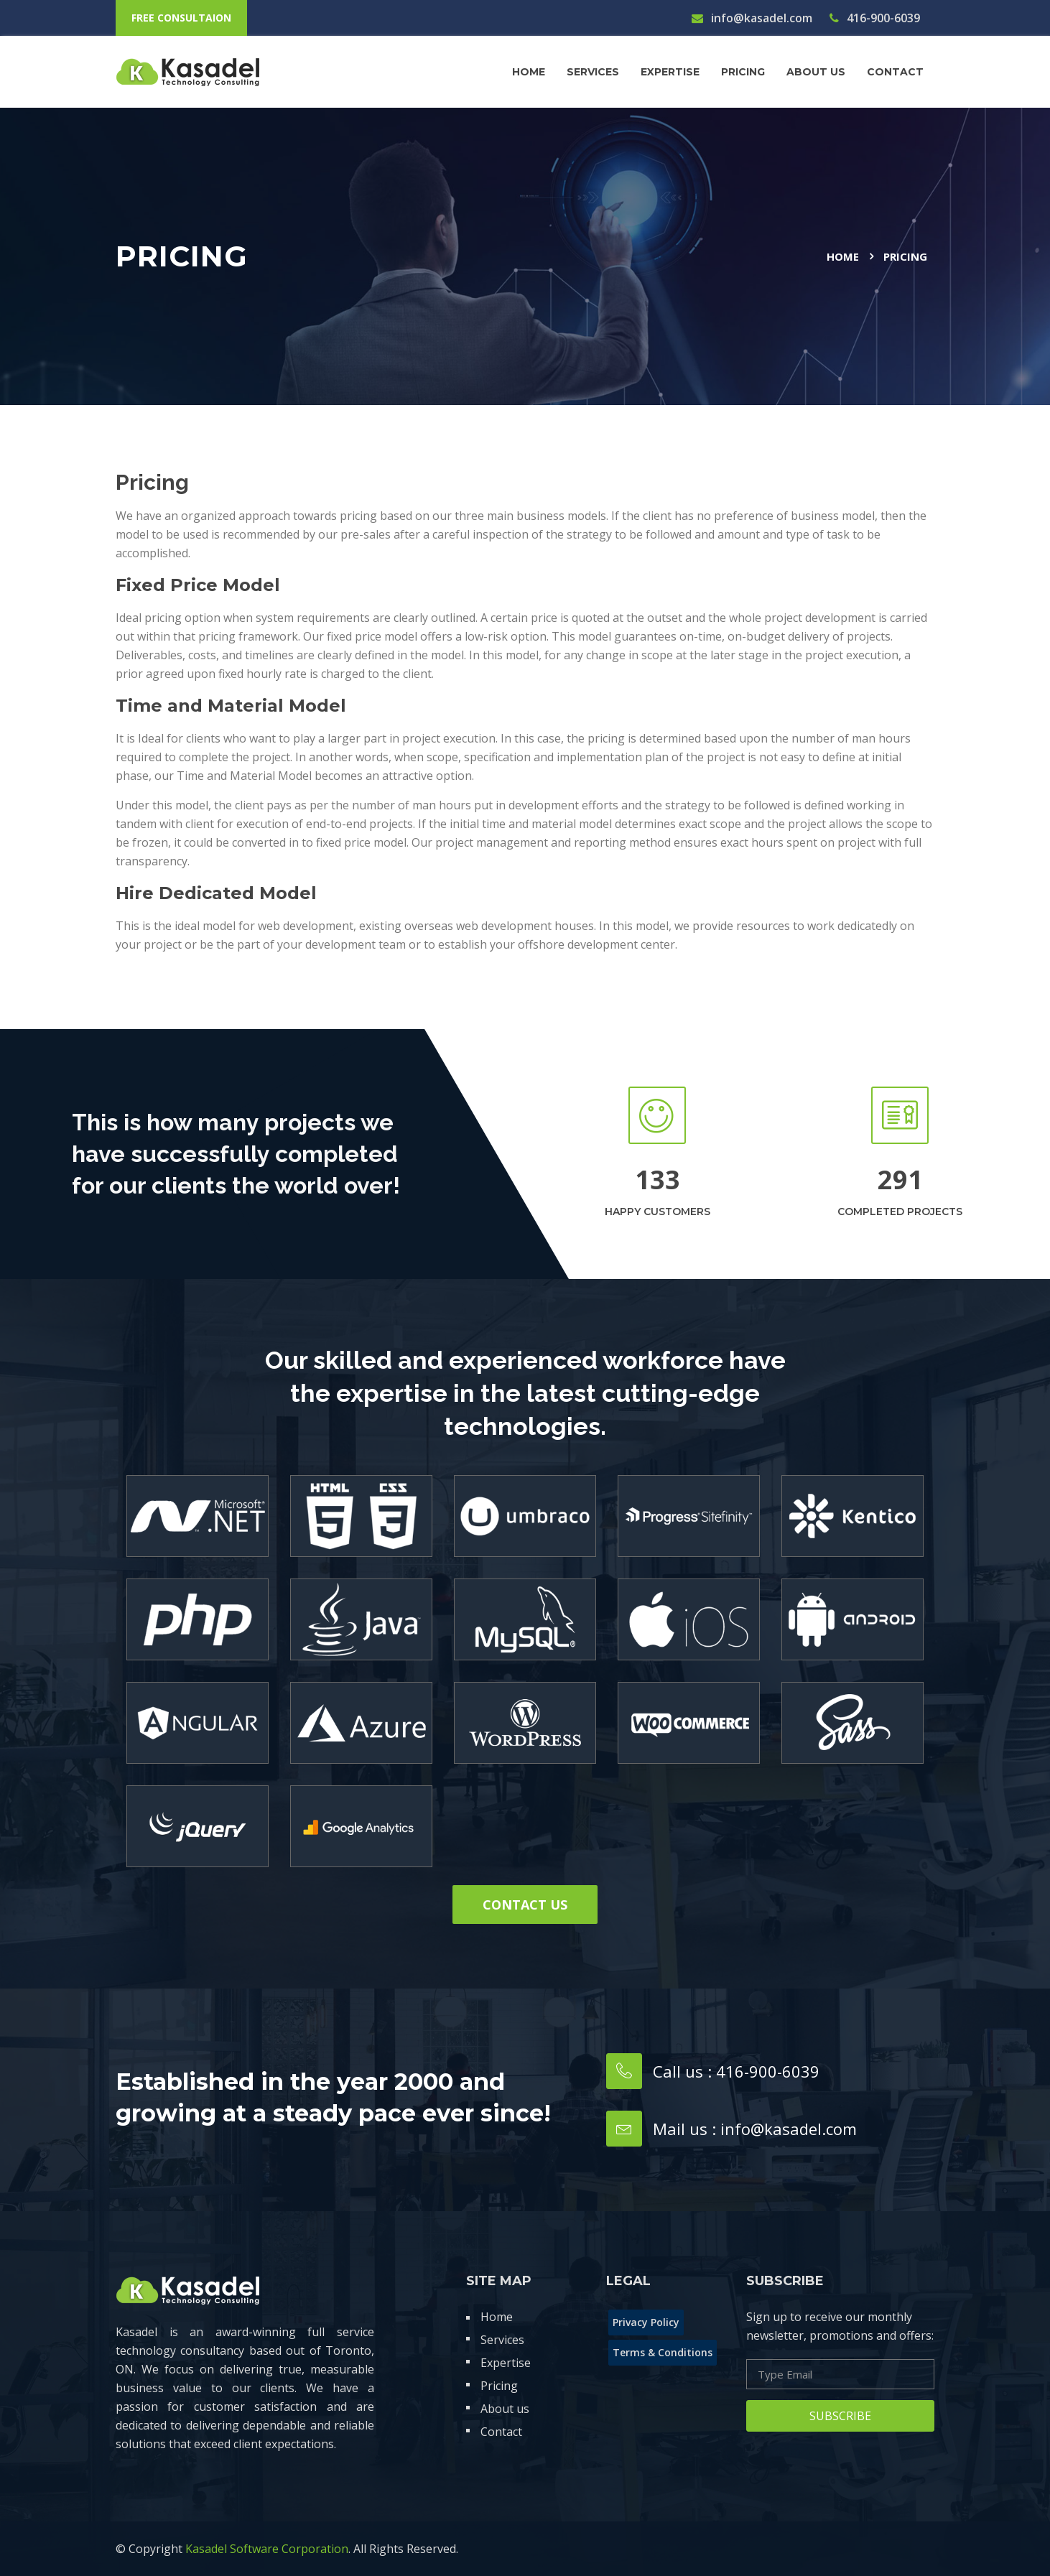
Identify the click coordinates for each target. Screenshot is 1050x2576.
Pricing (743, 71)
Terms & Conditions (662, 2352)
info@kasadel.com (752, 18)
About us (815, 71)
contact (895, 71)
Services (593, 71)
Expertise (670, 71)
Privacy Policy (646, 2322)
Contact (501, 2432)
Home (528, 71)
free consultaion (181, 17)
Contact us (525, 1904)
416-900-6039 (875, 18)
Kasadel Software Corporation (266, 2549)
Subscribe (840, 2416)
